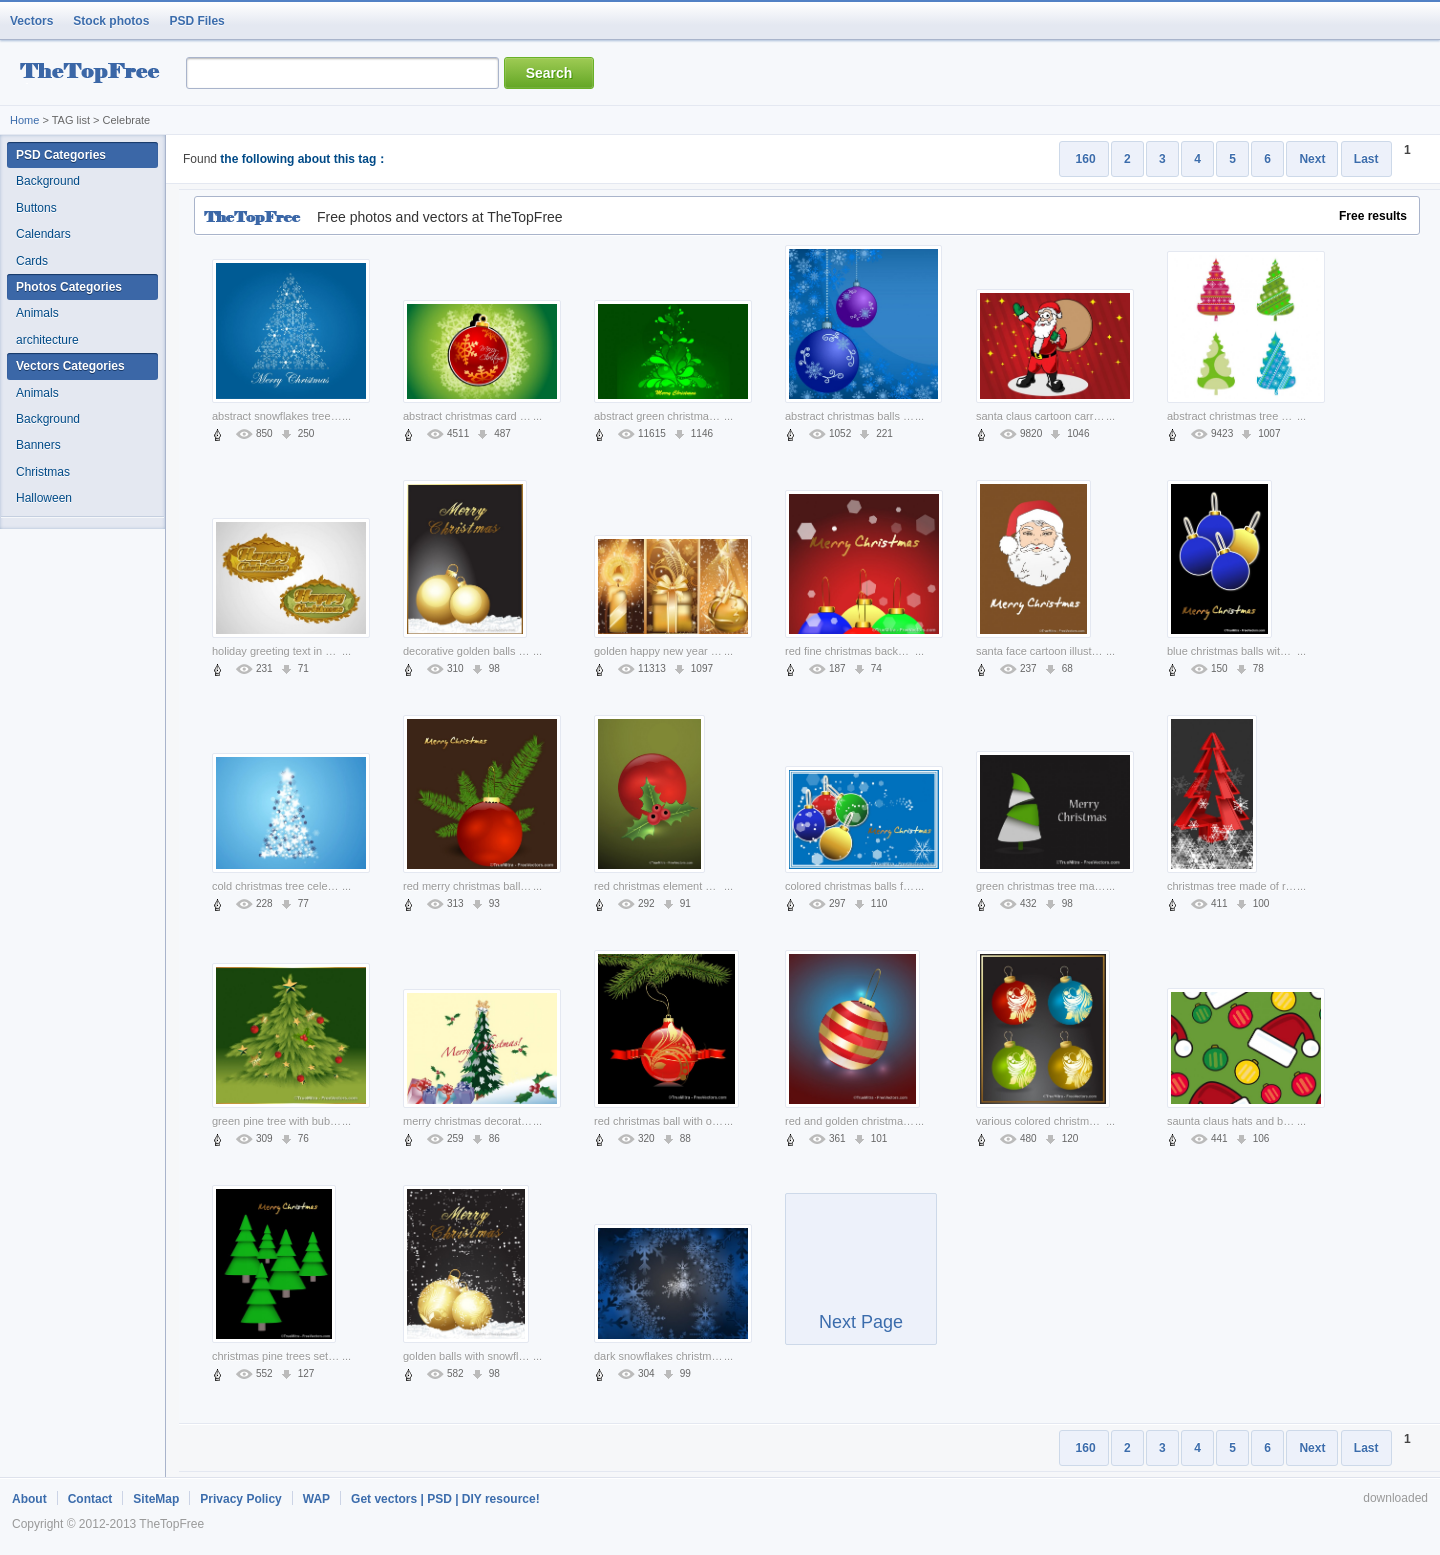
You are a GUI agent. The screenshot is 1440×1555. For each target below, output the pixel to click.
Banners (38, 445)
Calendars (43, 234)
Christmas (43, 472)
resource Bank (95, 73)
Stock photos (111, 21)
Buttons (36, 208)
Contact (90, 1499)
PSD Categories (61, 155)
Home (24, 120)
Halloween (44, 498)
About (29, 1499)
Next (1312, 159)
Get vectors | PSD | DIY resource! (445, 1499)
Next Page (861, 1278)
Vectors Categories (70, 366)
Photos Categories (69, 287)
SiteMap (156, 1499)
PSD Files (196, 21)
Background (48, 181)
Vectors (31, 21)
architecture (47, 340)
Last (1366, 159)
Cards (32, 261)
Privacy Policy (240, 1499)
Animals (37, 313)
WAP (316, 1499)
